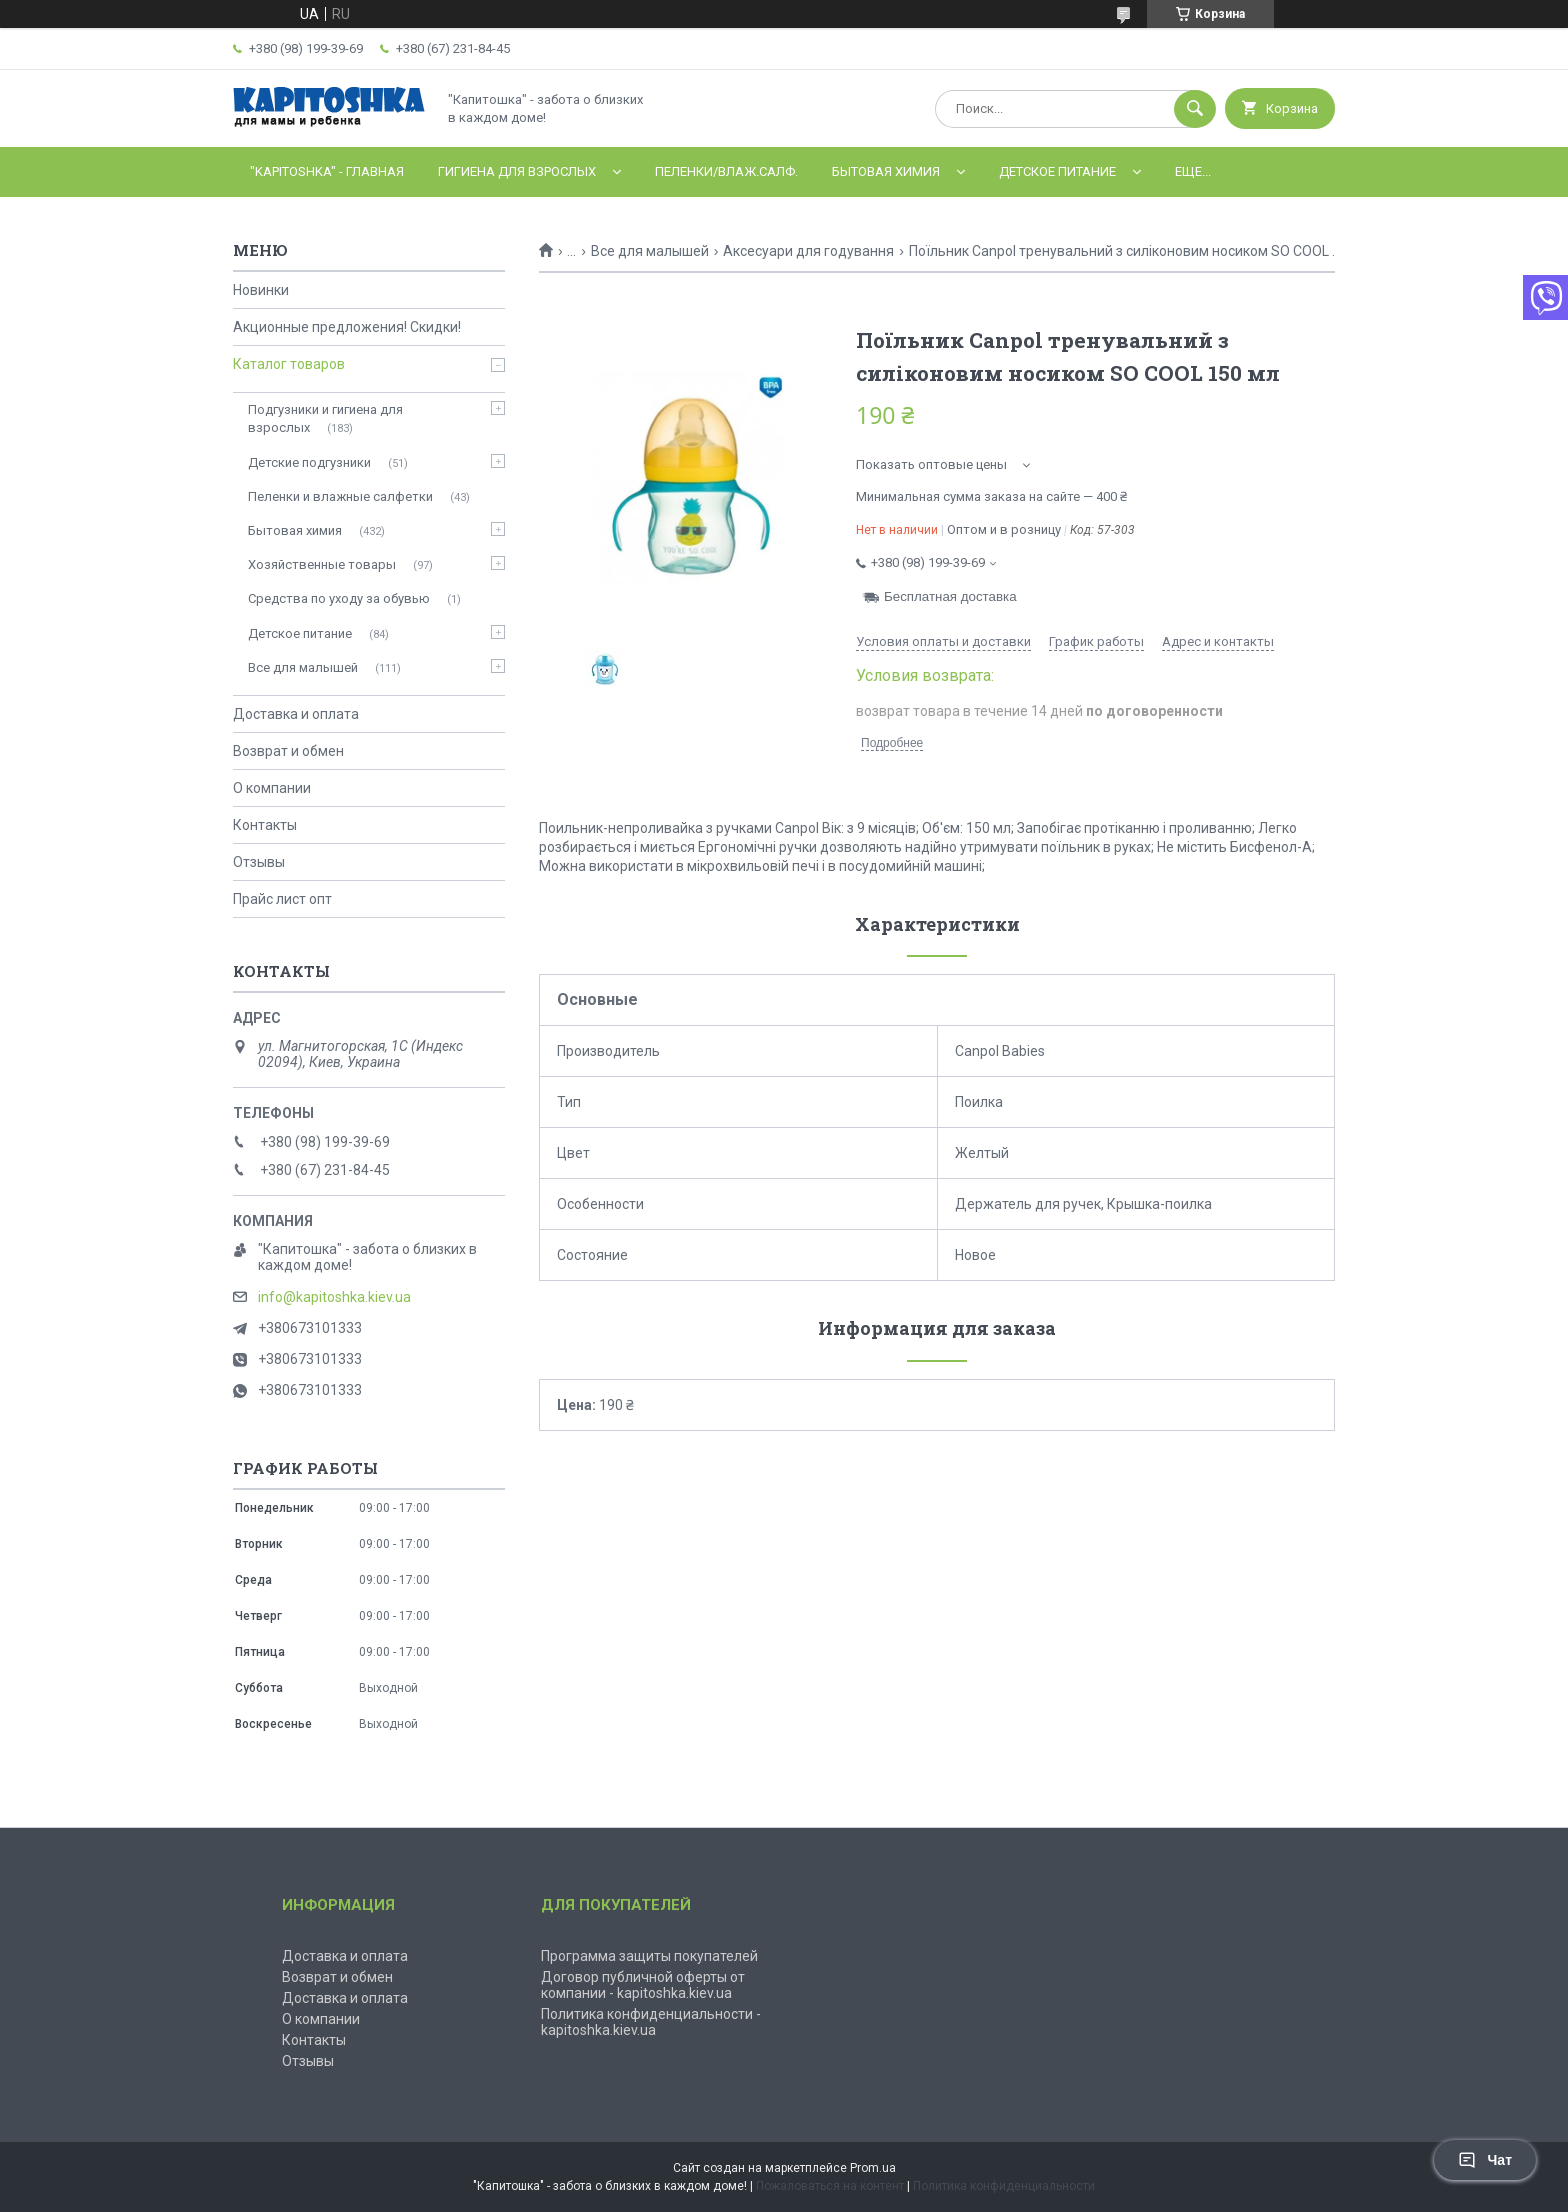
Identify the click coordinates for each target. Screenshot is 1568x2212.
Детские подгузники (309, 462)
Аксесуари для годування (808, 251)
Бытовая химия (886, 171)
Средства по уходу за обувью (339, 598)
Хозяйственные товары (322, 564)
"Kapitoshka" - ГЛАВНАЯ (327, 171)
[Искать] (1195, 109)
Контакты (265, 825)
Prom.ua (873, 2168)
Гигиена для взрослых (517, 171)
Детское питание (1057, 171)
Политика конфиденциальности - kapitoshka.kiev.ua (651, 2022)
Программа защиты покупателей (649, 1956)
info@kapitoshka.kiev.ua (334, 1297)
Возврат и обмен (288, 751)
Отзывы (259, 862)
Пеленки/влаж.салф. (726, 171)
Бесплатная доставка (950, 596)
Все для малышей (650, 251)
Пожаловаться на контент (830, 2186)
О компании (272, 788)
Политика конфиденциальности (1004, 2186)
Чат (1485, 2160)
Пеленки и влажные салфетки (340, 496)
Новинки (261, 290)
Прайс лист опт (282, 899)
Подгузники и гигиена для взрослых (325, 418)
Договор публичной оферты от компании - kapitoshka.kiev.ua (643, 1985)
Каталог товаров (289, 364)
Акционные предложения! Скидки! (347, 327)
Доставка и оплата (296, 714)
